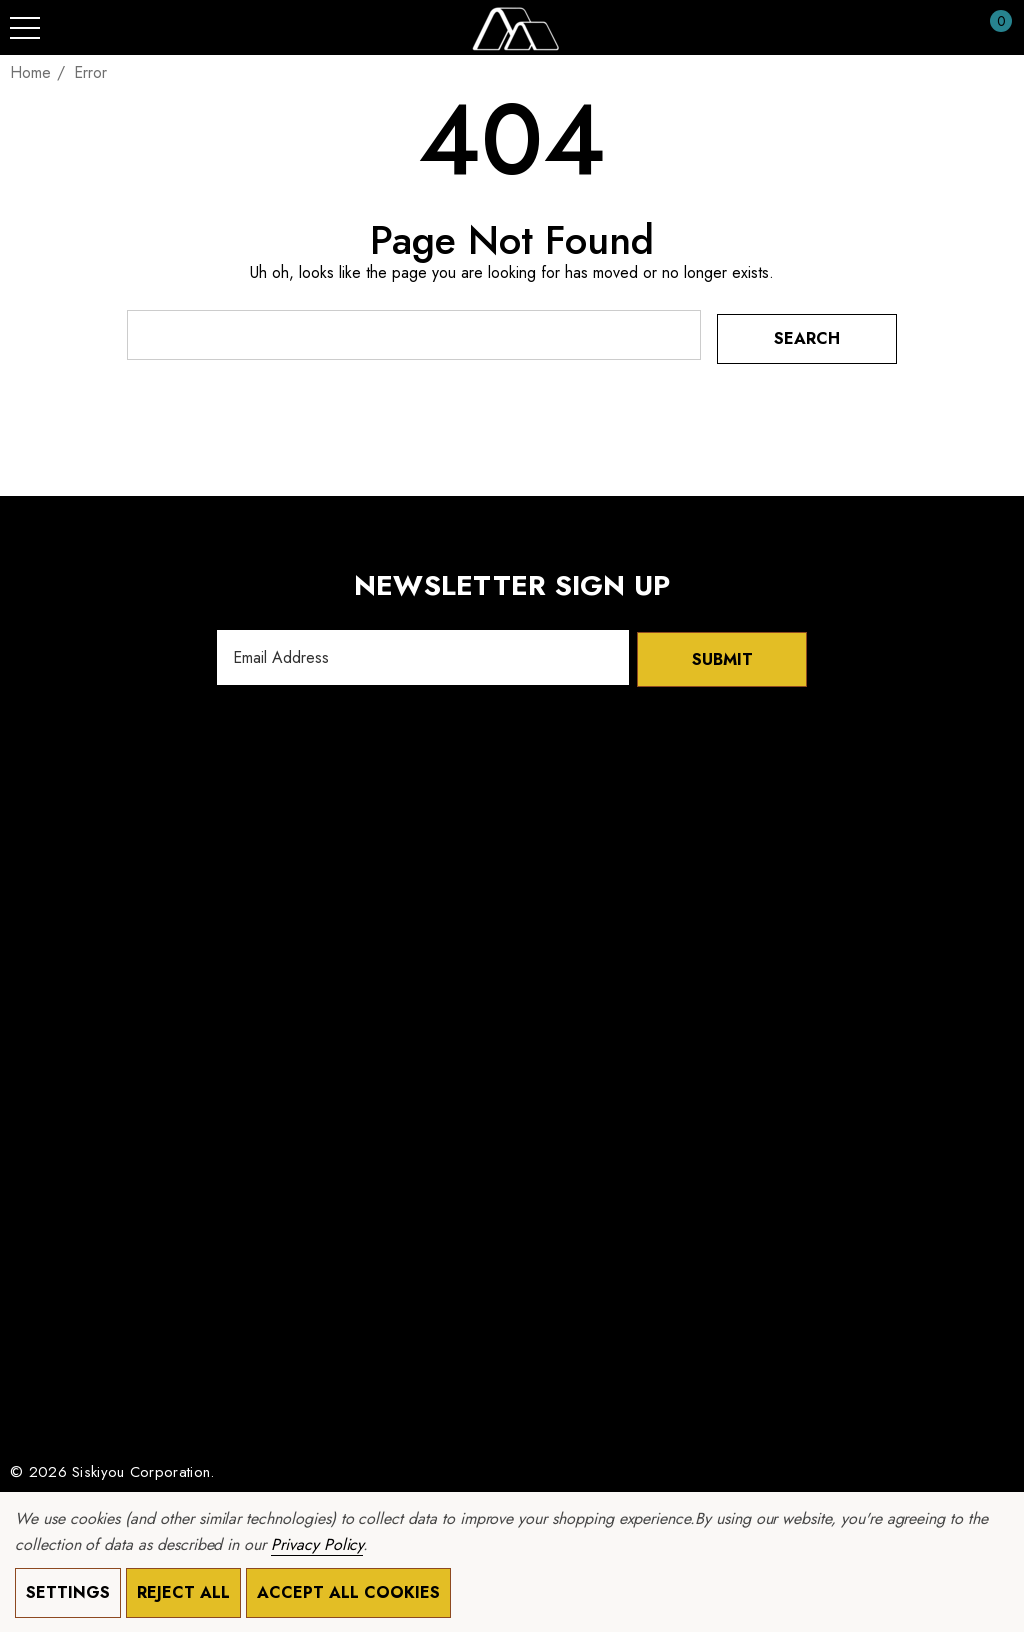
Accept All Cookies (348, 1592)
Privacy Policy (317, 1544)
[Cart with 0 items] (990, 28)
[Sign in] (952, 28)
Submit (722, 654)
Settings (68, 1592)
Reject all (183, 1592)
